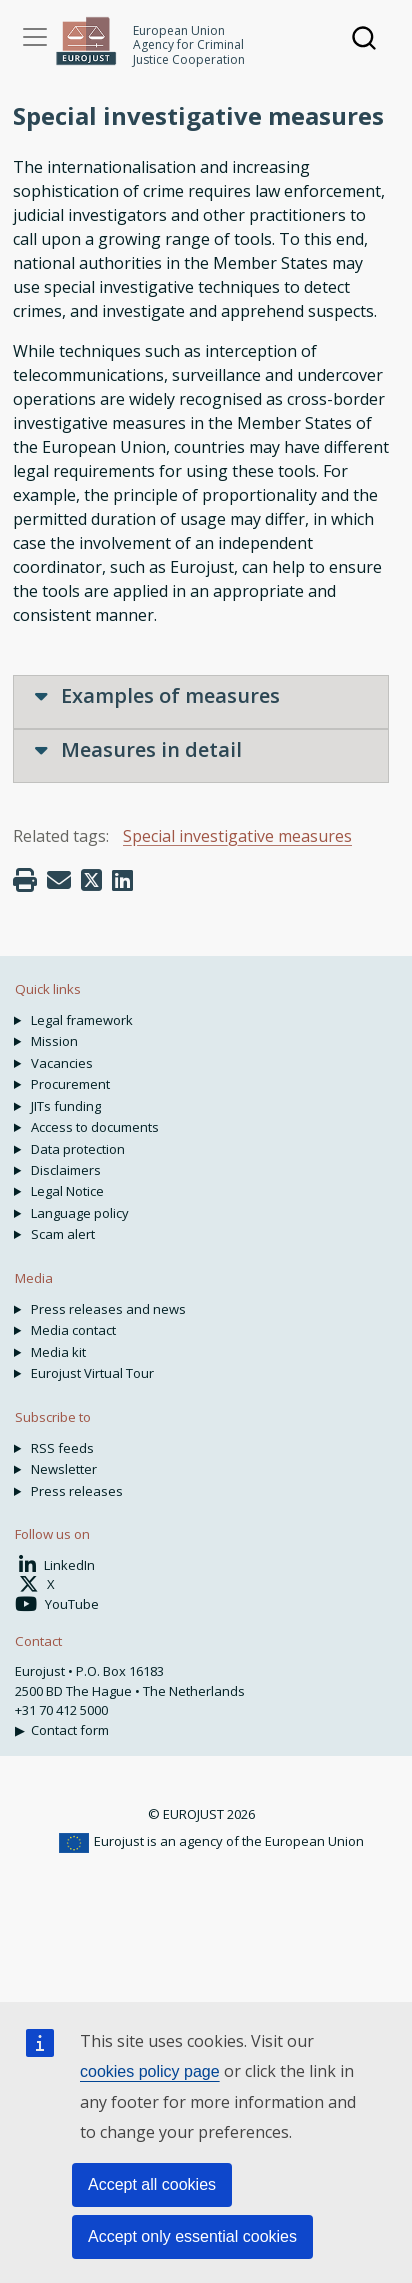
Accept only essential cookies (192, 2236)
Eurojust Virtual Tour (92, 1373)
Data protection (78, 1149)
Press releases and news (108, 1309)
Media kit (58, 1352)
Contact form (70, 1730)
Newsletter (64, 1469)
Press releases (77, 1491)
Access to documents (95, 1127)
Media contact (73, 1330)
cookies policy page (150, 2071)
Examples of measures (157, 695)
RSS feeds (62, 1448)
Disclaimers (66, 1170)
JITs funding (66, 1106)
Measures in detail (138, 749)
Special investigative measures (237, 836)
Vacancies (62, 1063)
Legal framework (82, 1020)
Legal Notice (67, 1191)
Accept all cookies (152, 2184)
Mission (54, 1041)
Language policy (80, 1213)
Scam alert (63, 1234)
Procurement (70, 1084)
